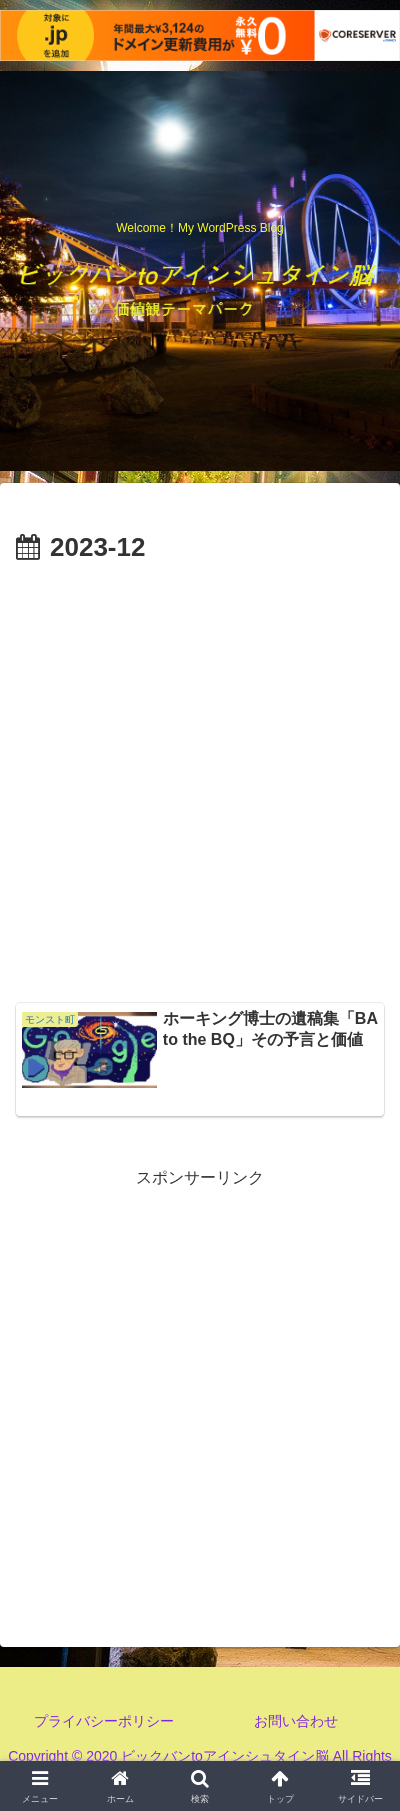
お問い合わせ (296, 1721)
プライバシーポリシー (104, 1721)
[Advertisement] (200, 781)
